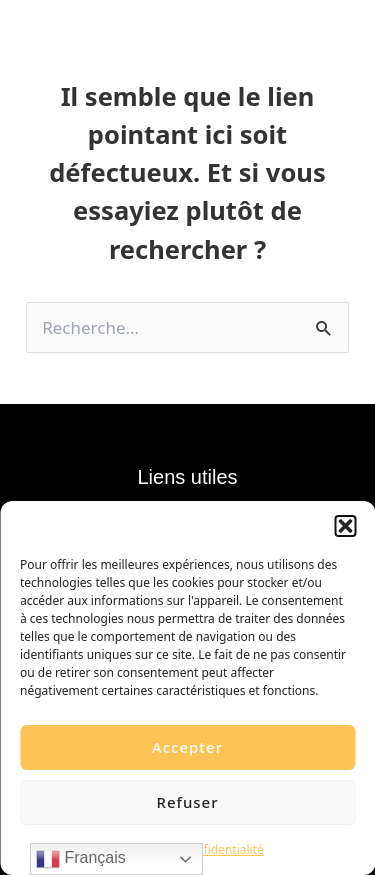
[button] (345, 526)
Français (81, 859)
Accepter (187, 747)
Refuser (187, 802)
